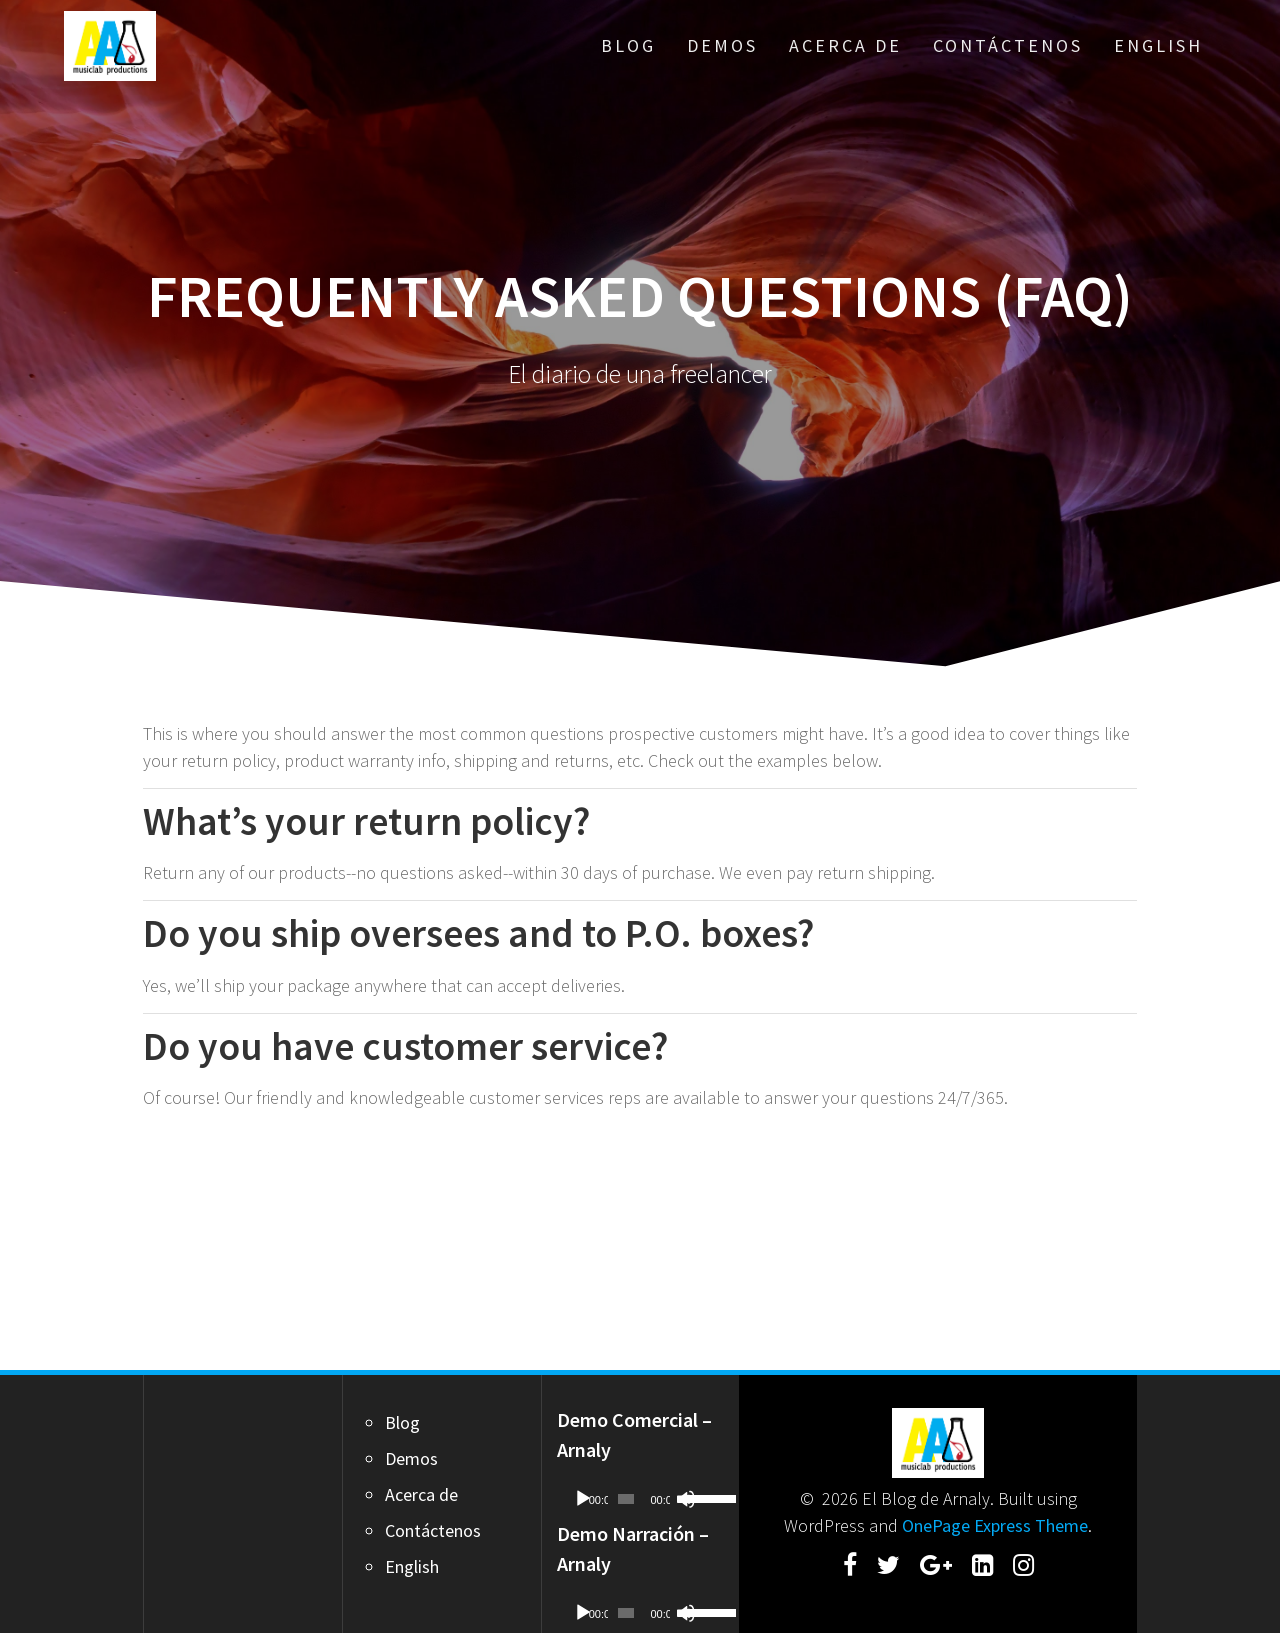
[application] (641, 1499)
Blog (628, 45)
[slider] (626, 1499)
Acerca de (845, 45)
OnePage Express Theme (995, 1525)
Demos (722, 45)
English (1158, 45)
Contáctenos (1008, 45)
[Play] (583, 1499)
